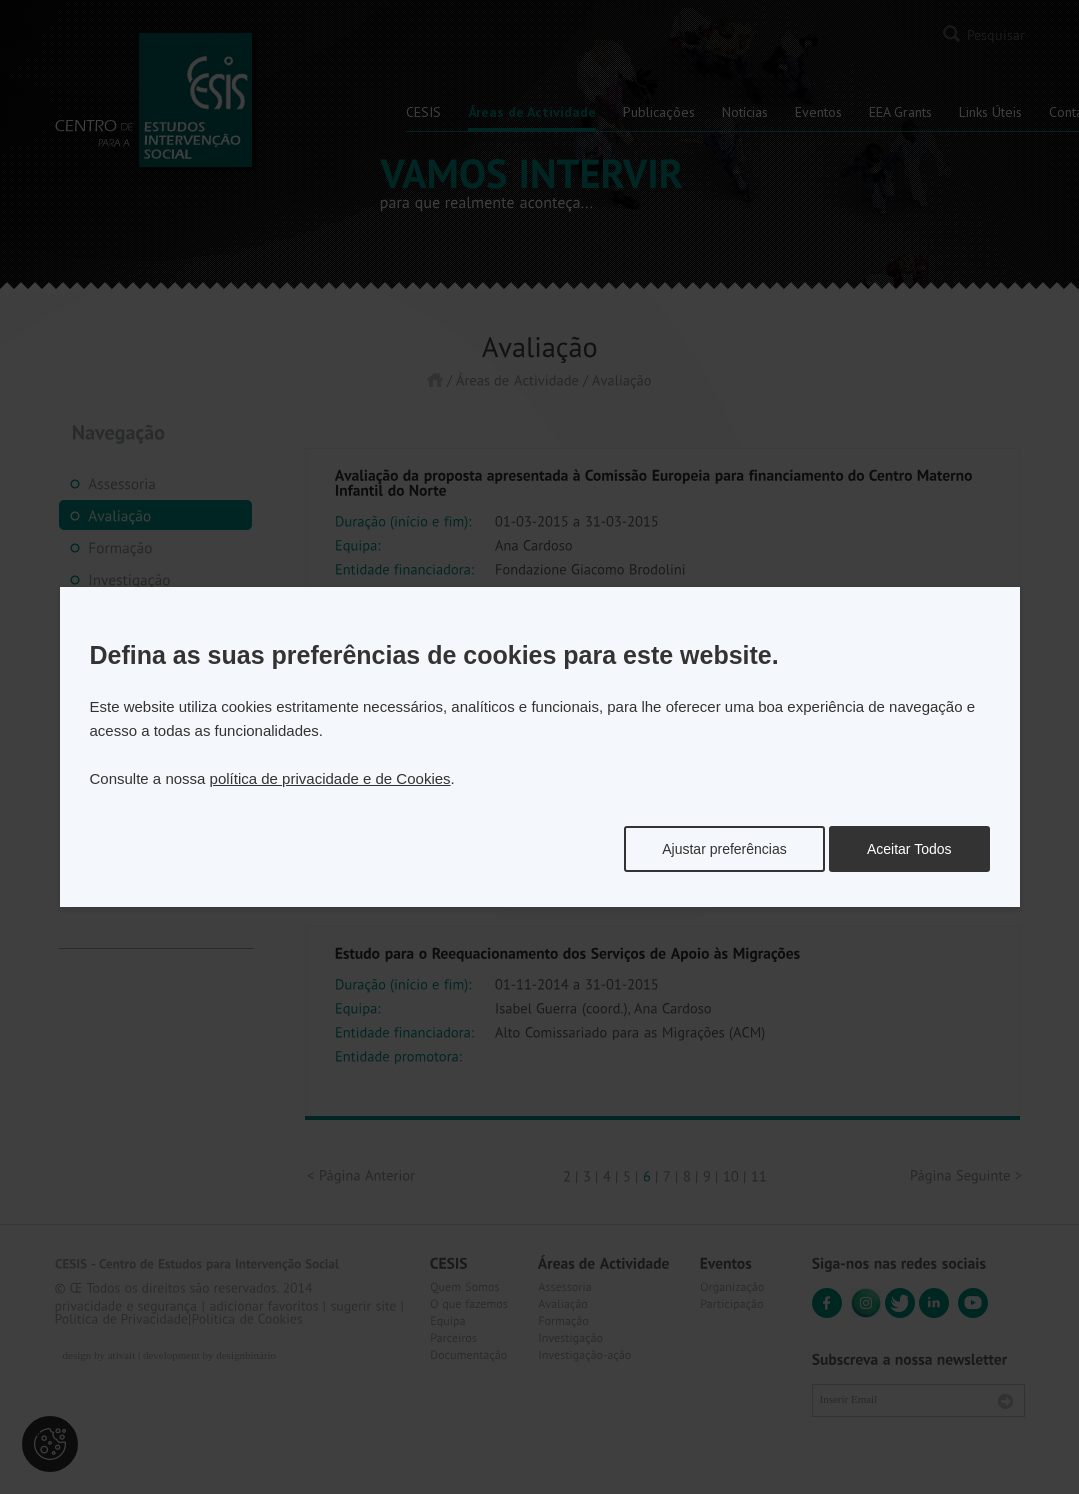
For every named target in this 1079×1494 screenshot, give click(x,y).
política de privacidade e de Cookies (330, 778)
